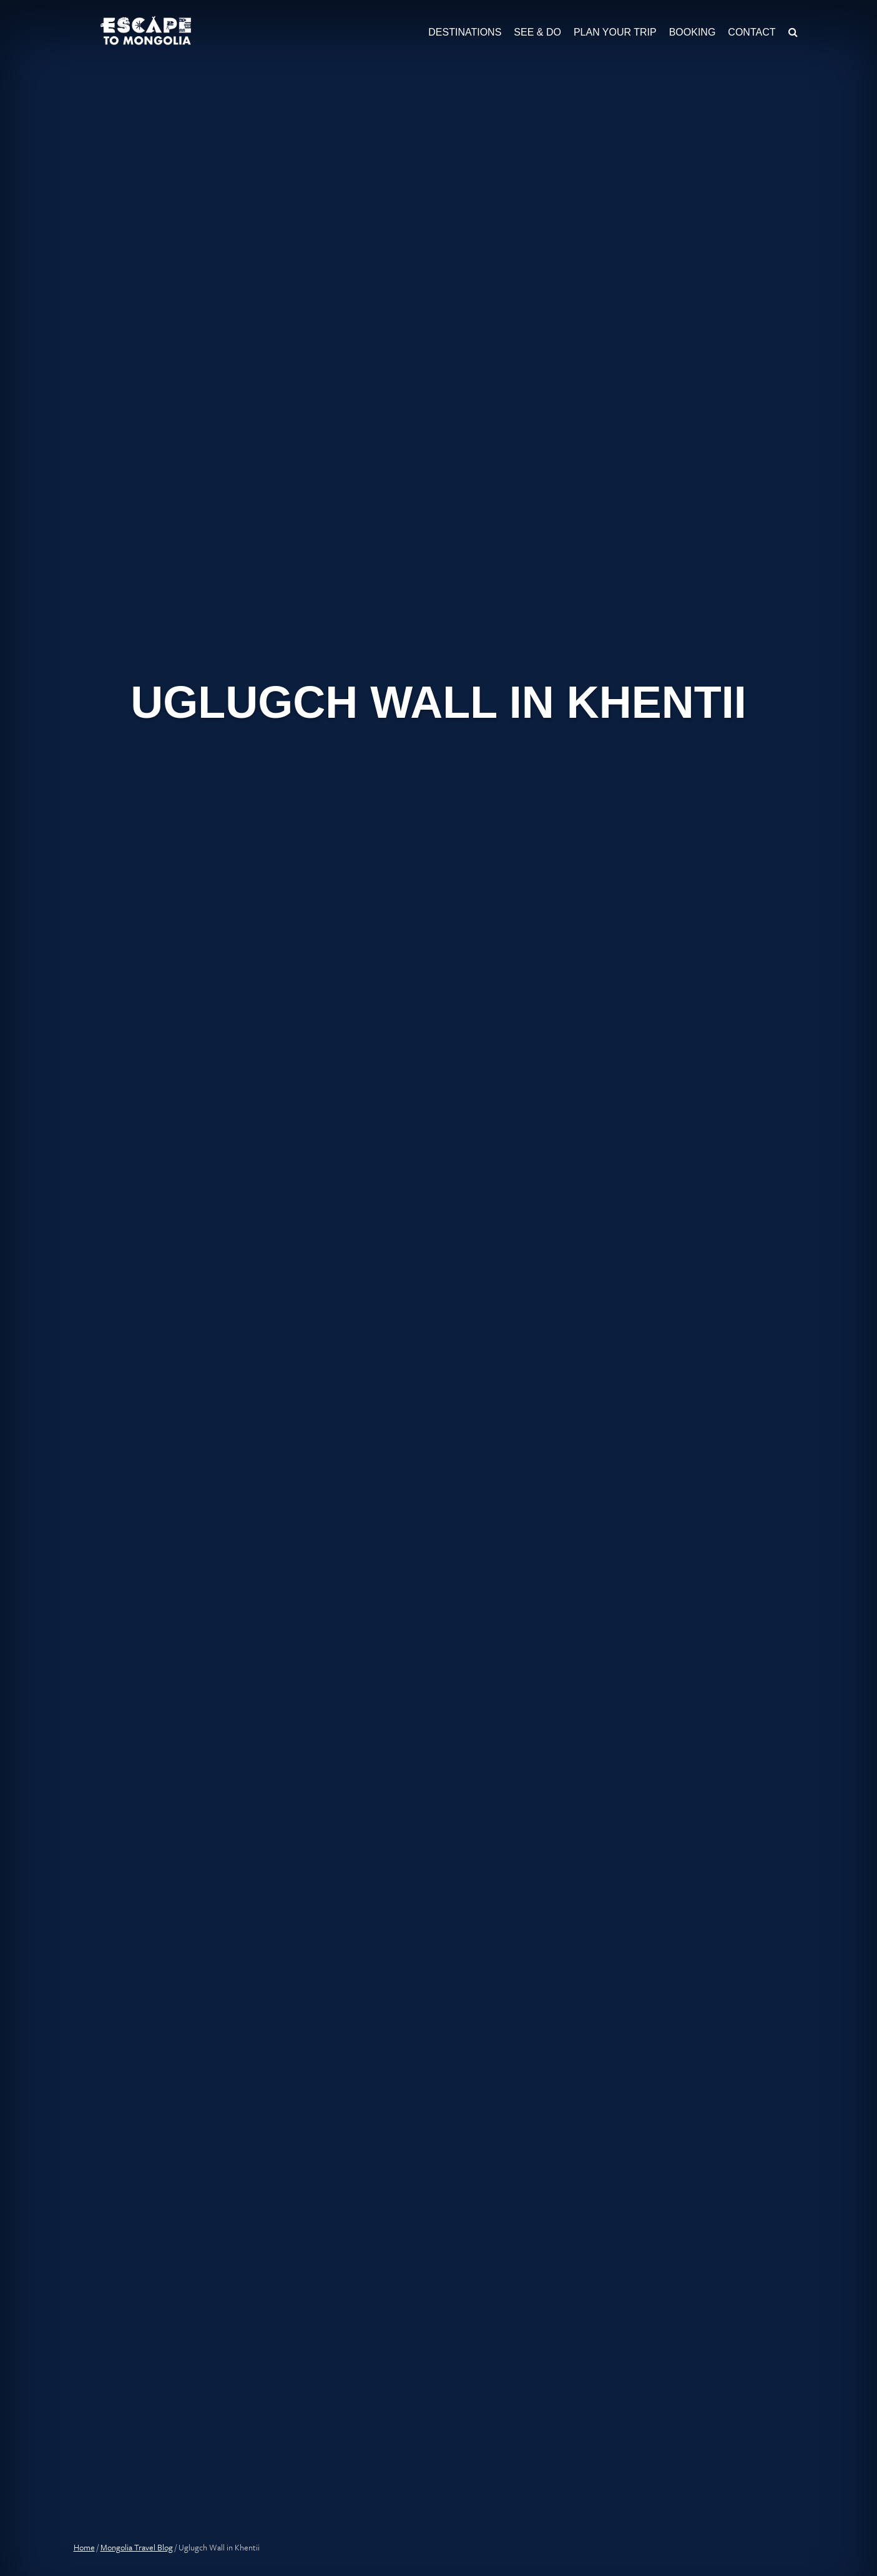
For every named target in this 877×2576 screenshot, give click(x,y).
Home (84, 2547)
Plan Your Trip (615, 32)
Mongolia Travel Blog (136, 2547)
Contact (751, 32)
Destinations (464, 32)
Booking (692, 32)
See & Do (537, 32)
